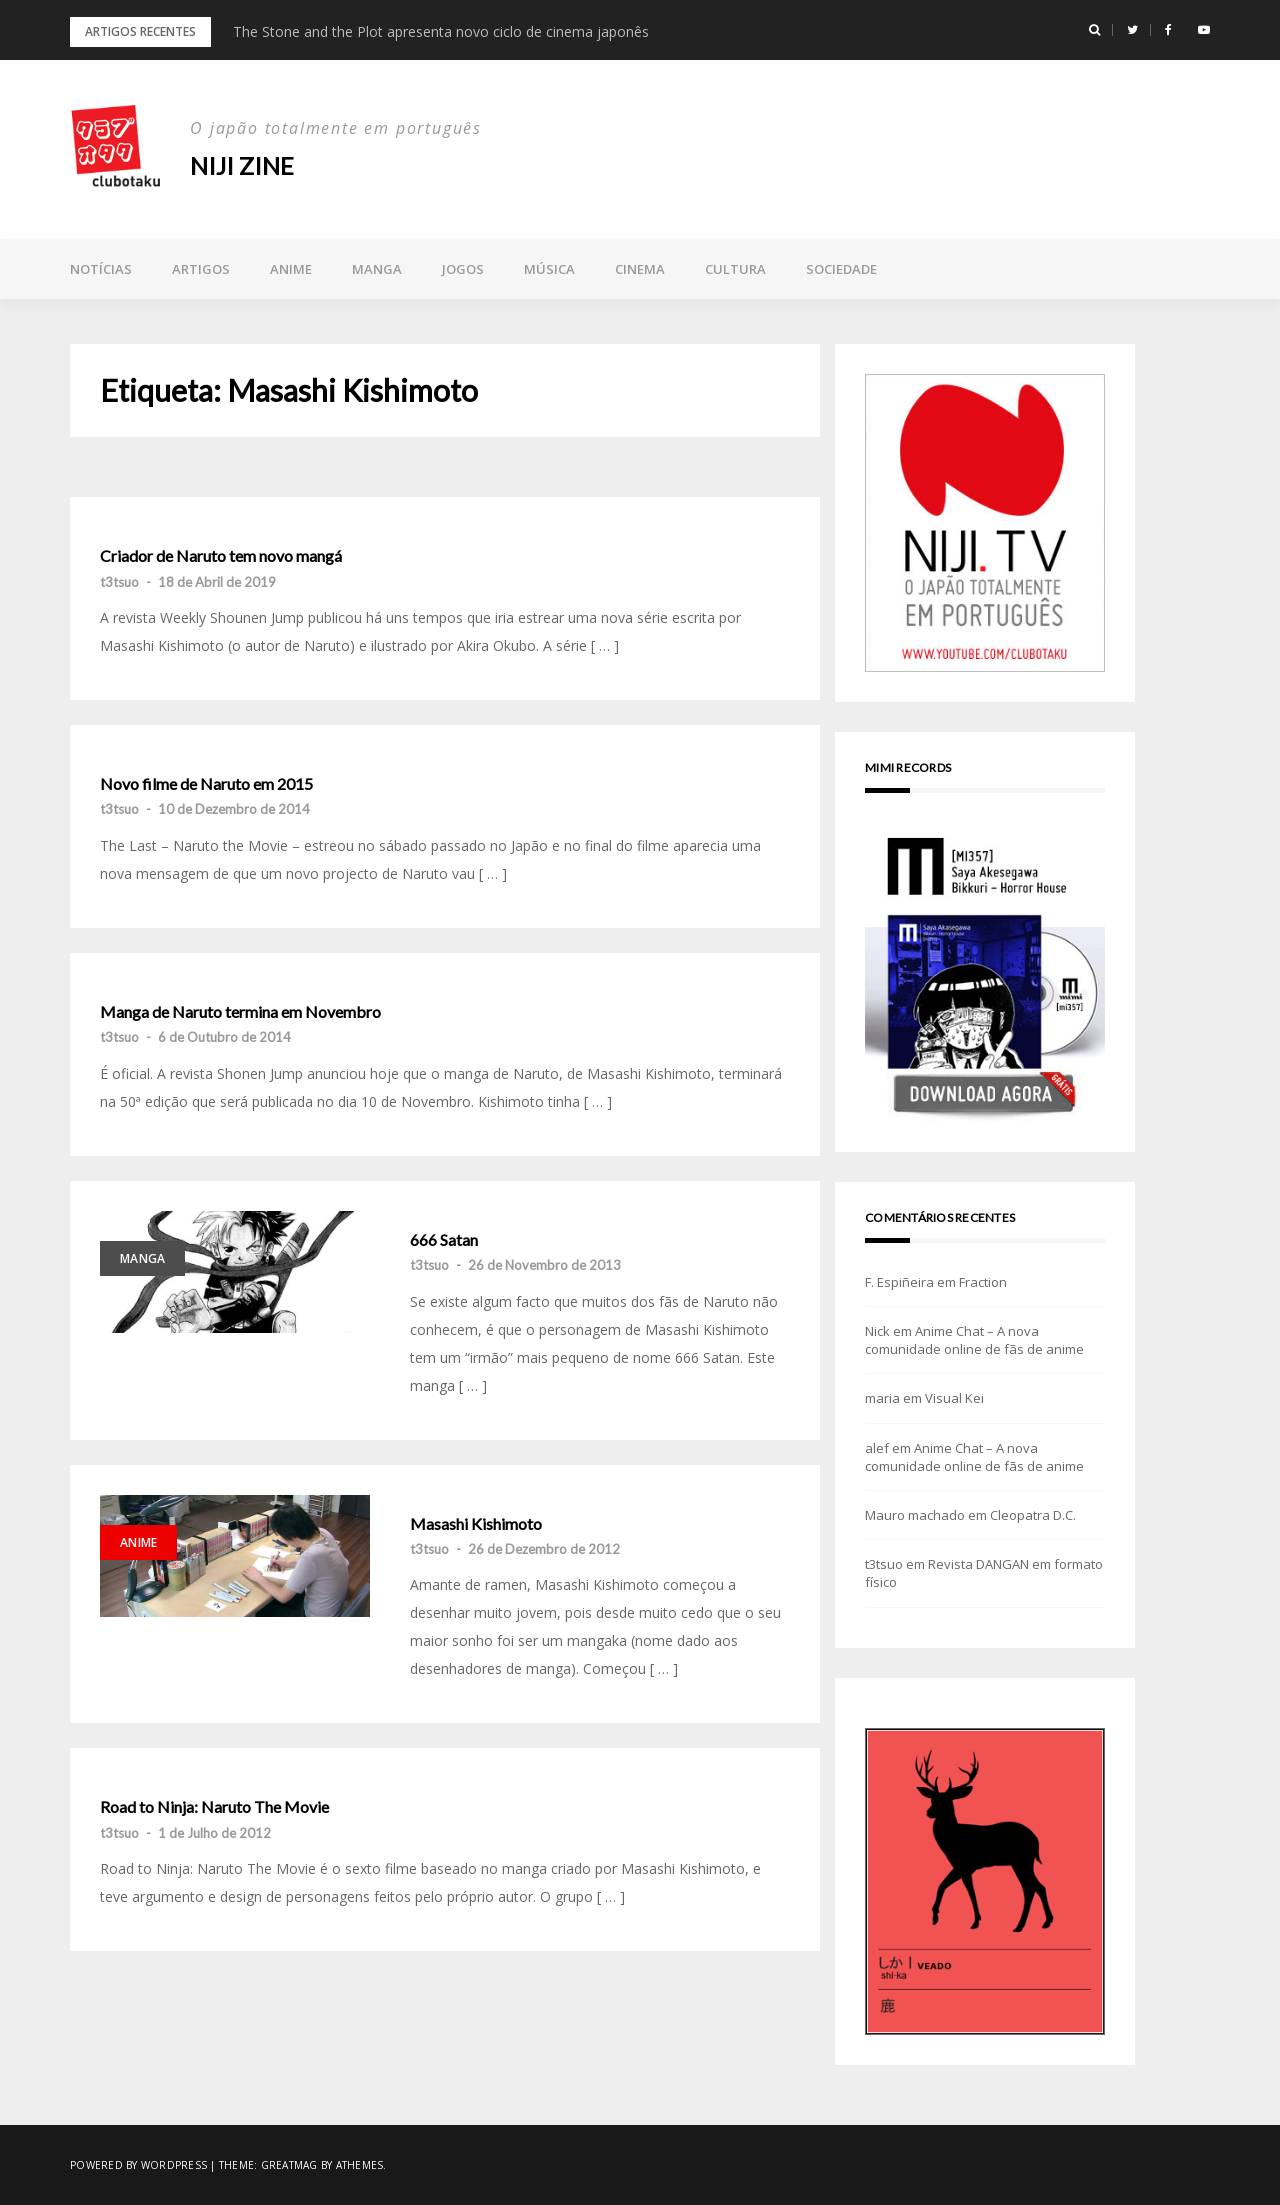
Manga (377, 269)
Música (549, 269)
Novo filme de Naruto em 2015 (206, 784)
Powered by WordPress (138, 2165)
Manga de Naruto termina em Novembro (240, 1012)
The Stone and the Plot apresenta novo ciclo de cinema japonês (441, 31)
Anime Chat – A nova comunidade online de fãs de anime (974, 1340)
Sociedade (841, 269)
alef (877, 1448)
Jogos (463, 269)
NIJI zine (242, 165)
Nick (877, 1331)
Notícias (101, 269)
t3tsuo (119, 582)
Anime (291, 269)
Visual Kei (954, 1398)
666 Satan (444, 1240)
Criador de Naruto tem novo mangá (221, 556)
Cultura (735, 269)
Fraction (983, 1282)
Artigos (201, 269)
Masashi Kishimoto (476, 1524)
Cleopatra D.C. (1033, 1515)
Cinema (640, 269)
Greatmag (289, 2165)
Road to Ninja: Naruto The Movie (214, 1807)
